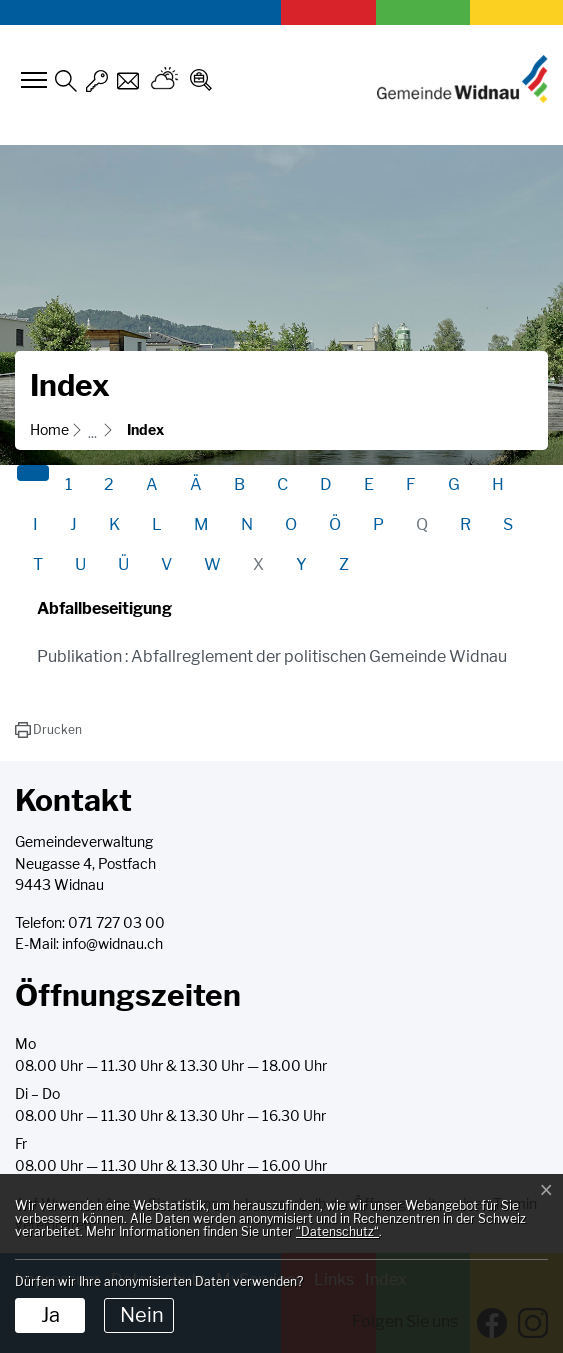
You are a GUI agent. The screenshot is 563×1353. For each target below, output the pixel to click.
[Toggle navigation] (31, 80)
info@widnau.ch (112, 944)
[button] (48, 730)
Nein (142, 1315)
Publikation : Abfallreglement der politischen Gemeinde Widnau (272, 656)
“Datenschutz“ (337, 1231)
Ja (50, 1315)
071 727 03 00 (116, 923)
